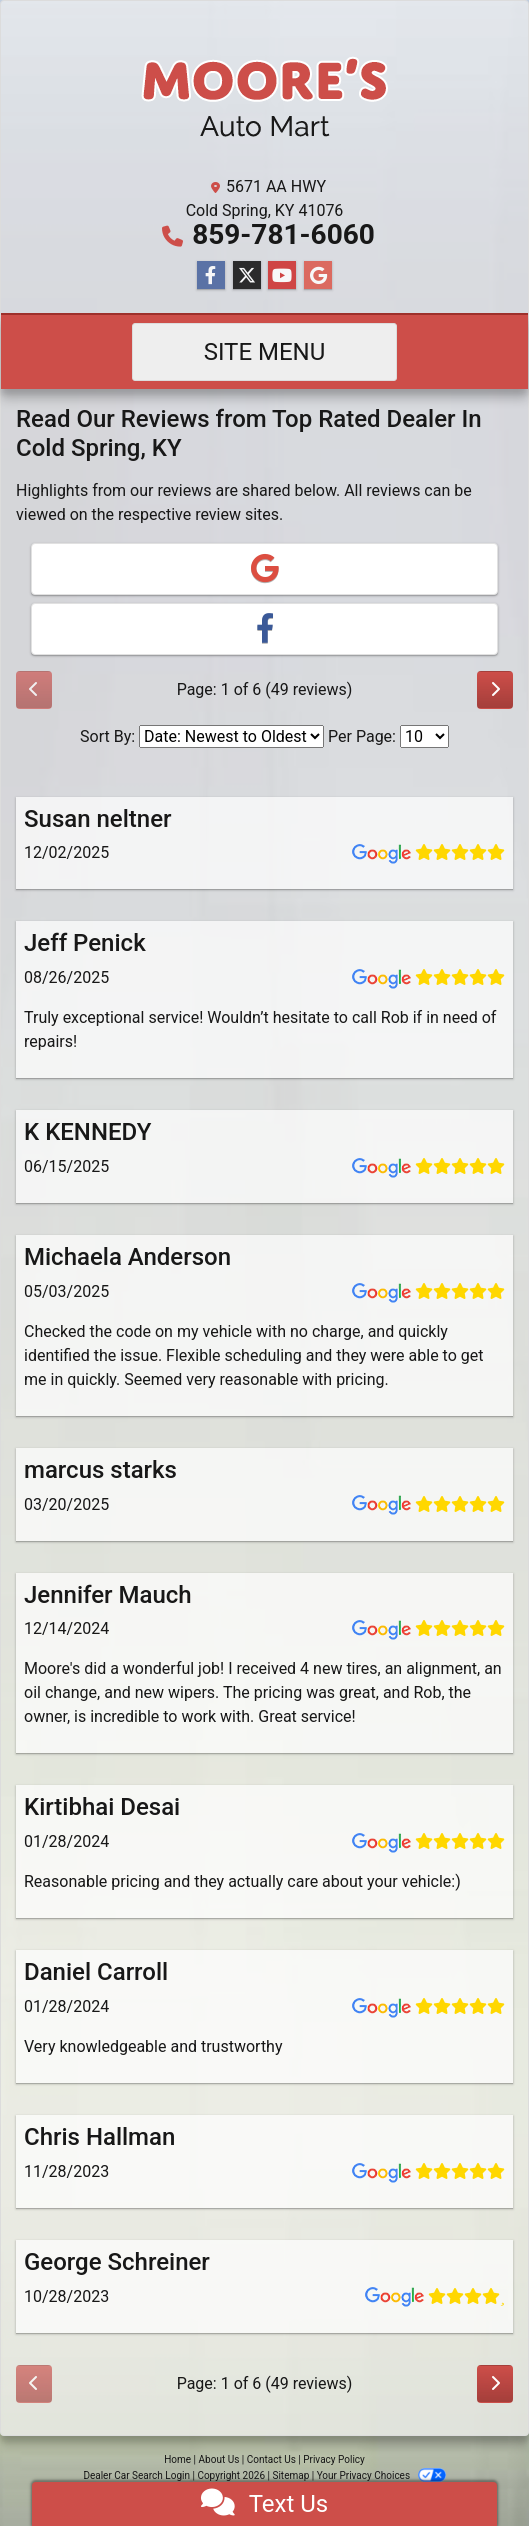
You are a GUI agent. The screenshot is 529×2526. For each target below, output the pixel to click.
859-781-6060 (283, 234)
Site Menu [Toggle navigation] (265, 352)
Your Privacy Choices (381, 2475)
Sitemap (290, 2475)
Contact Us (271, 2459)
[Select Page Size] (424, 736)
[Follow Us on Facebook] (211, 276)
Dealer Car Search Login (136, 2475)
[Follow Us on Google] (318, 276)
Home (177, 2459)
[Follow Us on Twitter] (247, 276)
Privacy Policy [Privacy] (334, 2459)
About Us (219, 2459)
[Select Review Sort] (231, 736)
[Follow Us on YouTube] (282, 276)
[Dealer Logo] (265, 92)
